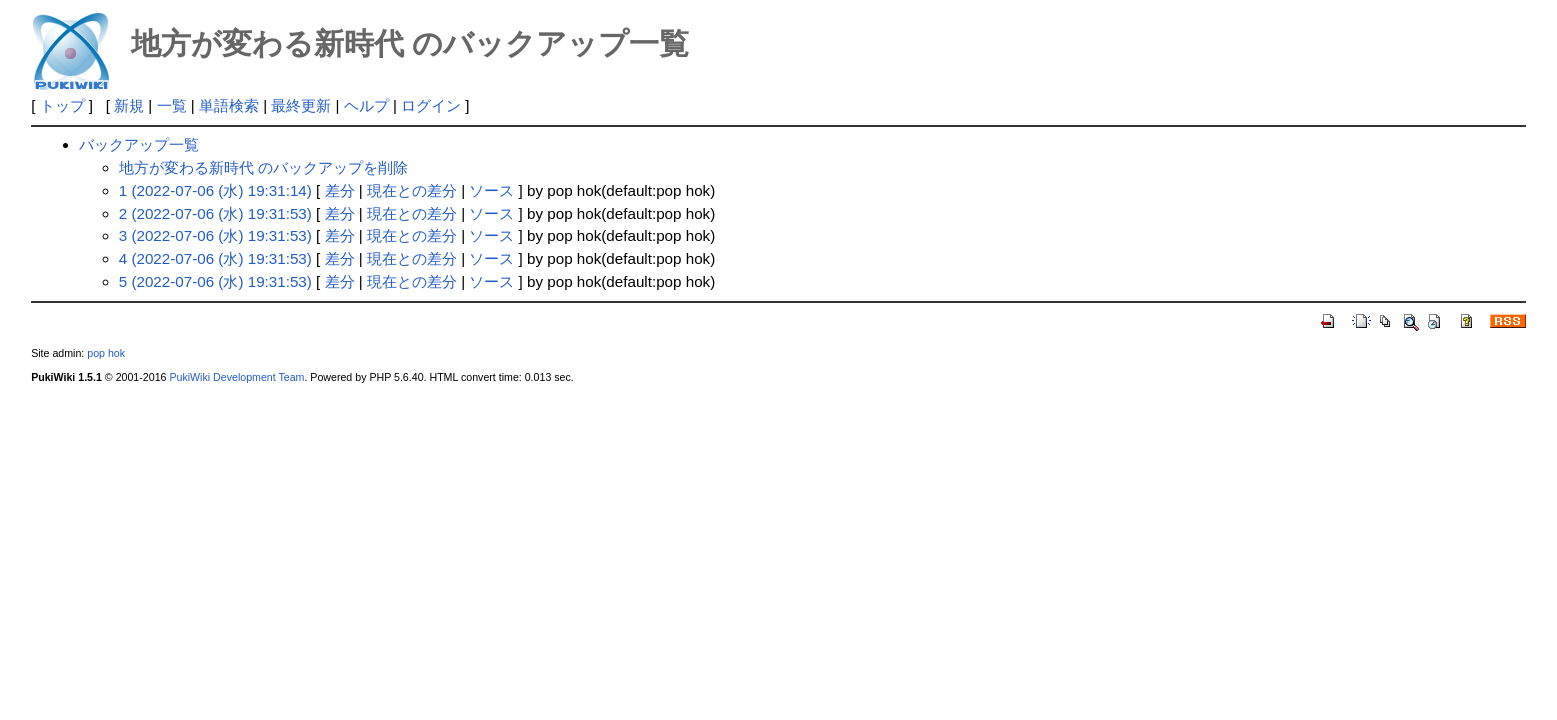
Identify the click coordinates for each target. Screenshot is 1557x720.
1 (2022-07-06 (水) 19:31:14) (215, 190)
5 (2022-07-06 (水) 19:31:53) (215, 281)
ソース (491, 190)
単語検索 (229, 105)
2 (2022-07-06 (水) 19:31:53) (215, 213)
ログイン (431, 105)
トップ (62, 105)
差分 (340, 190)
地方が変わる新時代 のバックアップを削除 (263, 167)
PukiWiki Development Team (236, 377)
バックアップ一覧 (139, 144)
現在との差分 (412, 190)
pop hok (106, 353)
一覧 (172, 105)
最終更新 (301, 105)
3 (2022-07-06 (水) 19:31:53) (215, 235)
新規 (129, 105)
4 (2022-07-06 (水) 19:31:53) (215, 258)
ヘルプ (366, 105)
